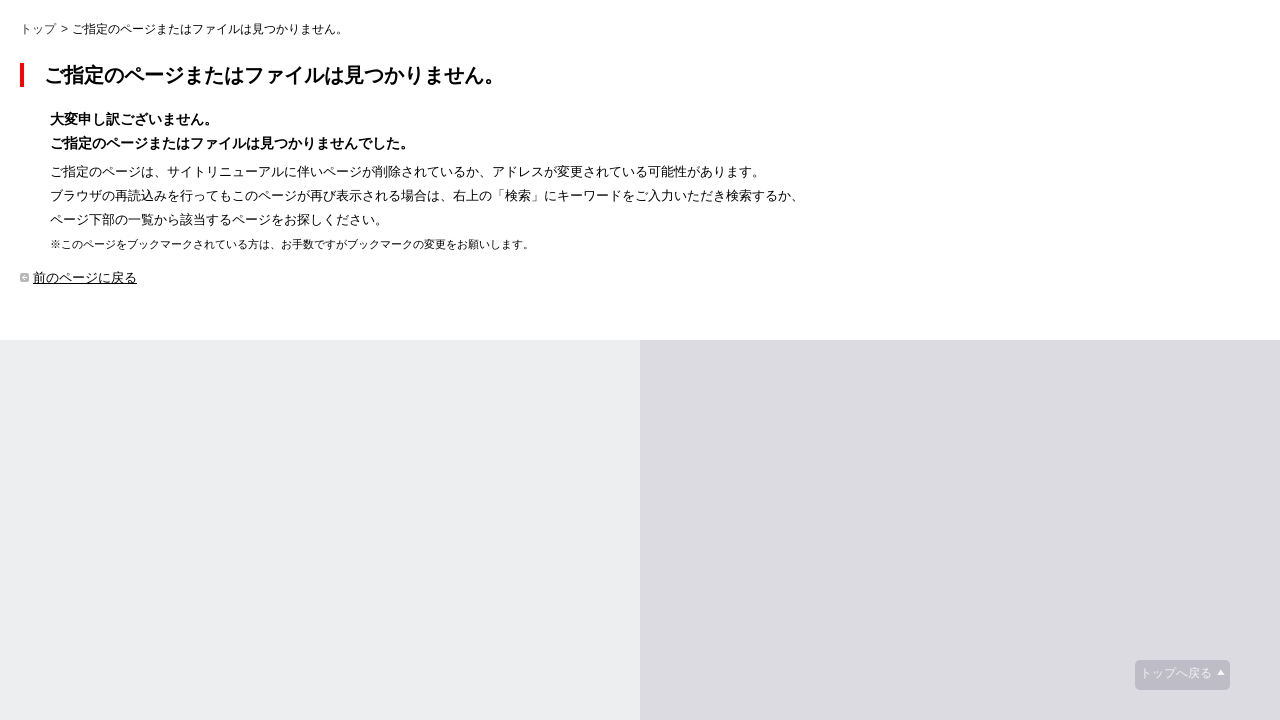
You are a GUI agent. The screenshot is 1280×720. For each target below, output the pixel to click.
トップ (38, 29)
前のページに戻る (85, 277)
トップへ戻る (1176, 673)
